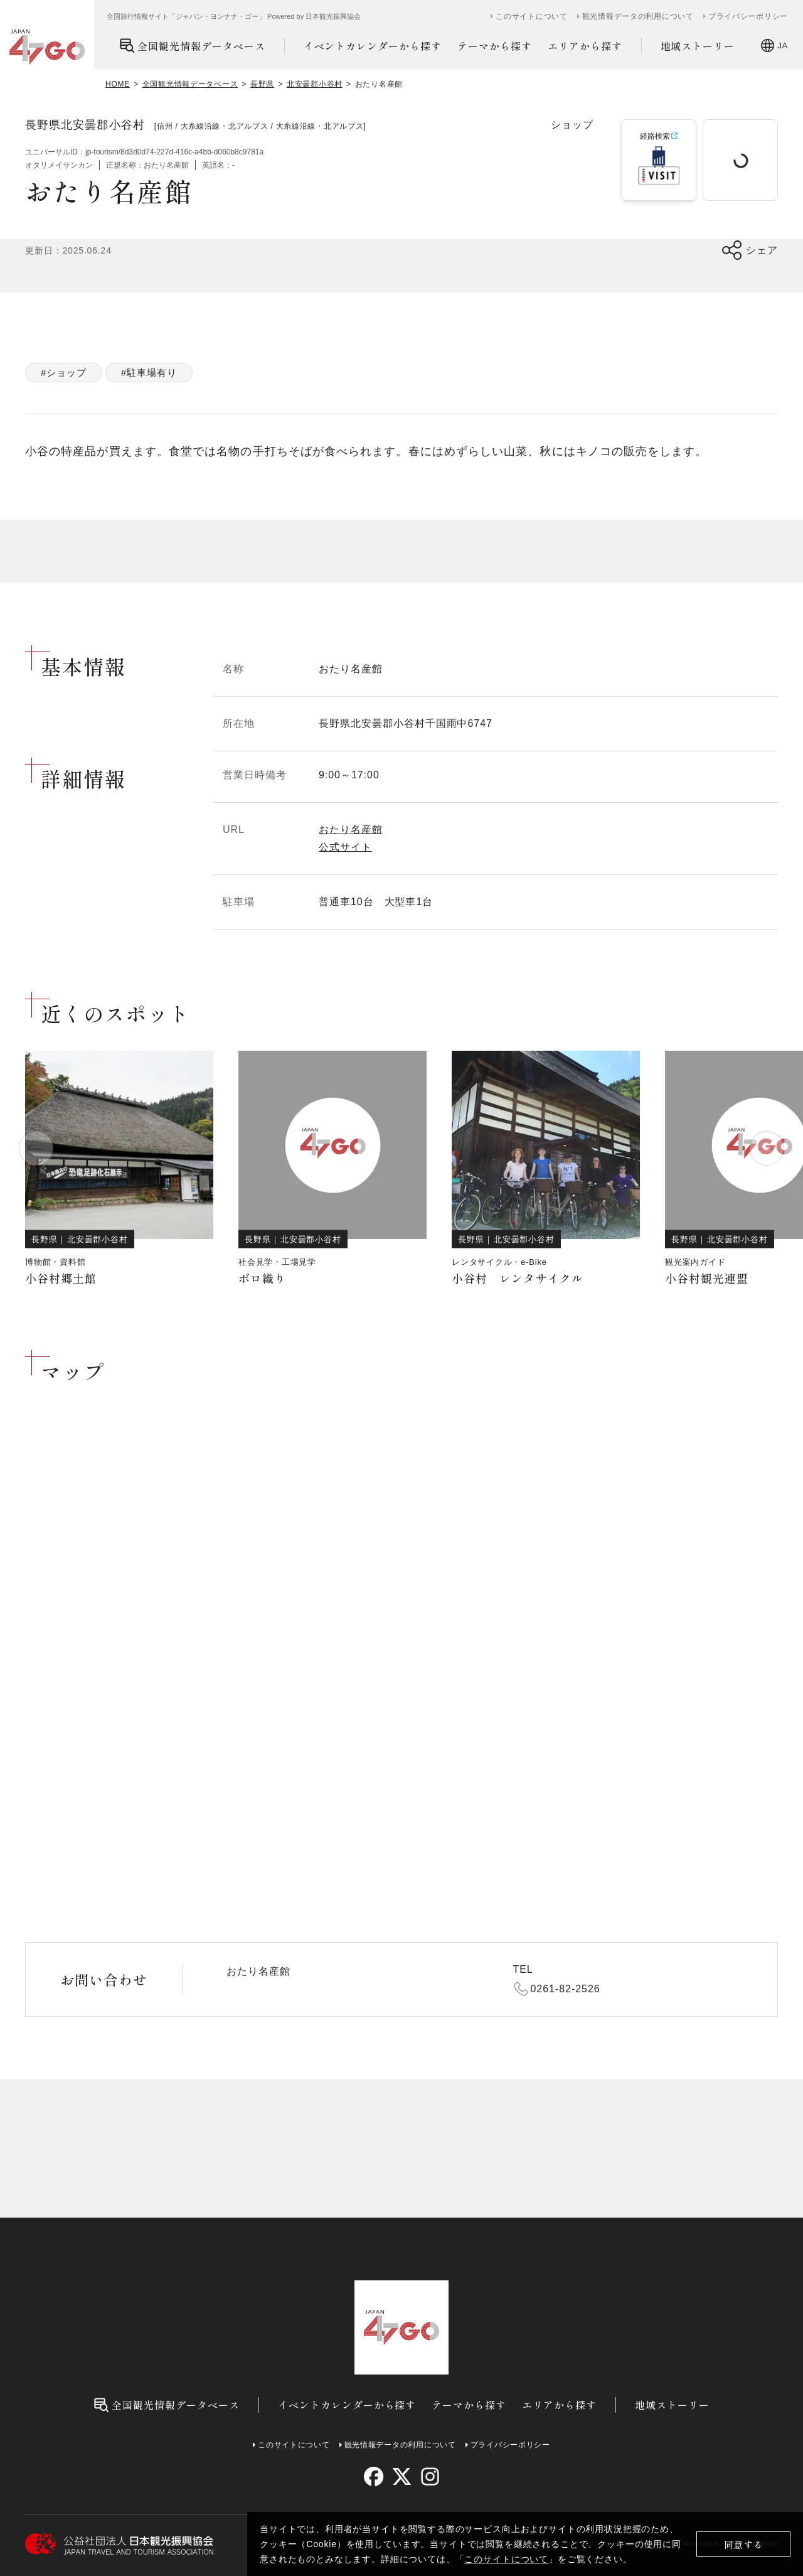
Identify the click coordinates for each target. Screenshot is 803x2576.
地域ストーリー (698, 45)
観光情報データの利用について (638, 16)
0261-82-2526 (565, 1988)
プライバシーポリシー (748, 16)
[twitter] (402, 2476)
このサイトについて (506, 2559)
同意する (743, 2544)
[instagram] (429, 2476)
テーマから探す (494, 45)
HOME (117, 84)
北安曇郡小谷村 (315, 84)
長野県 (262, 84)
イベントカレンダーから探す (373, 45)
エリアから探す (585, 45)
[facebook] (374, 2476)
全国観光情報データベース (192, 45)
